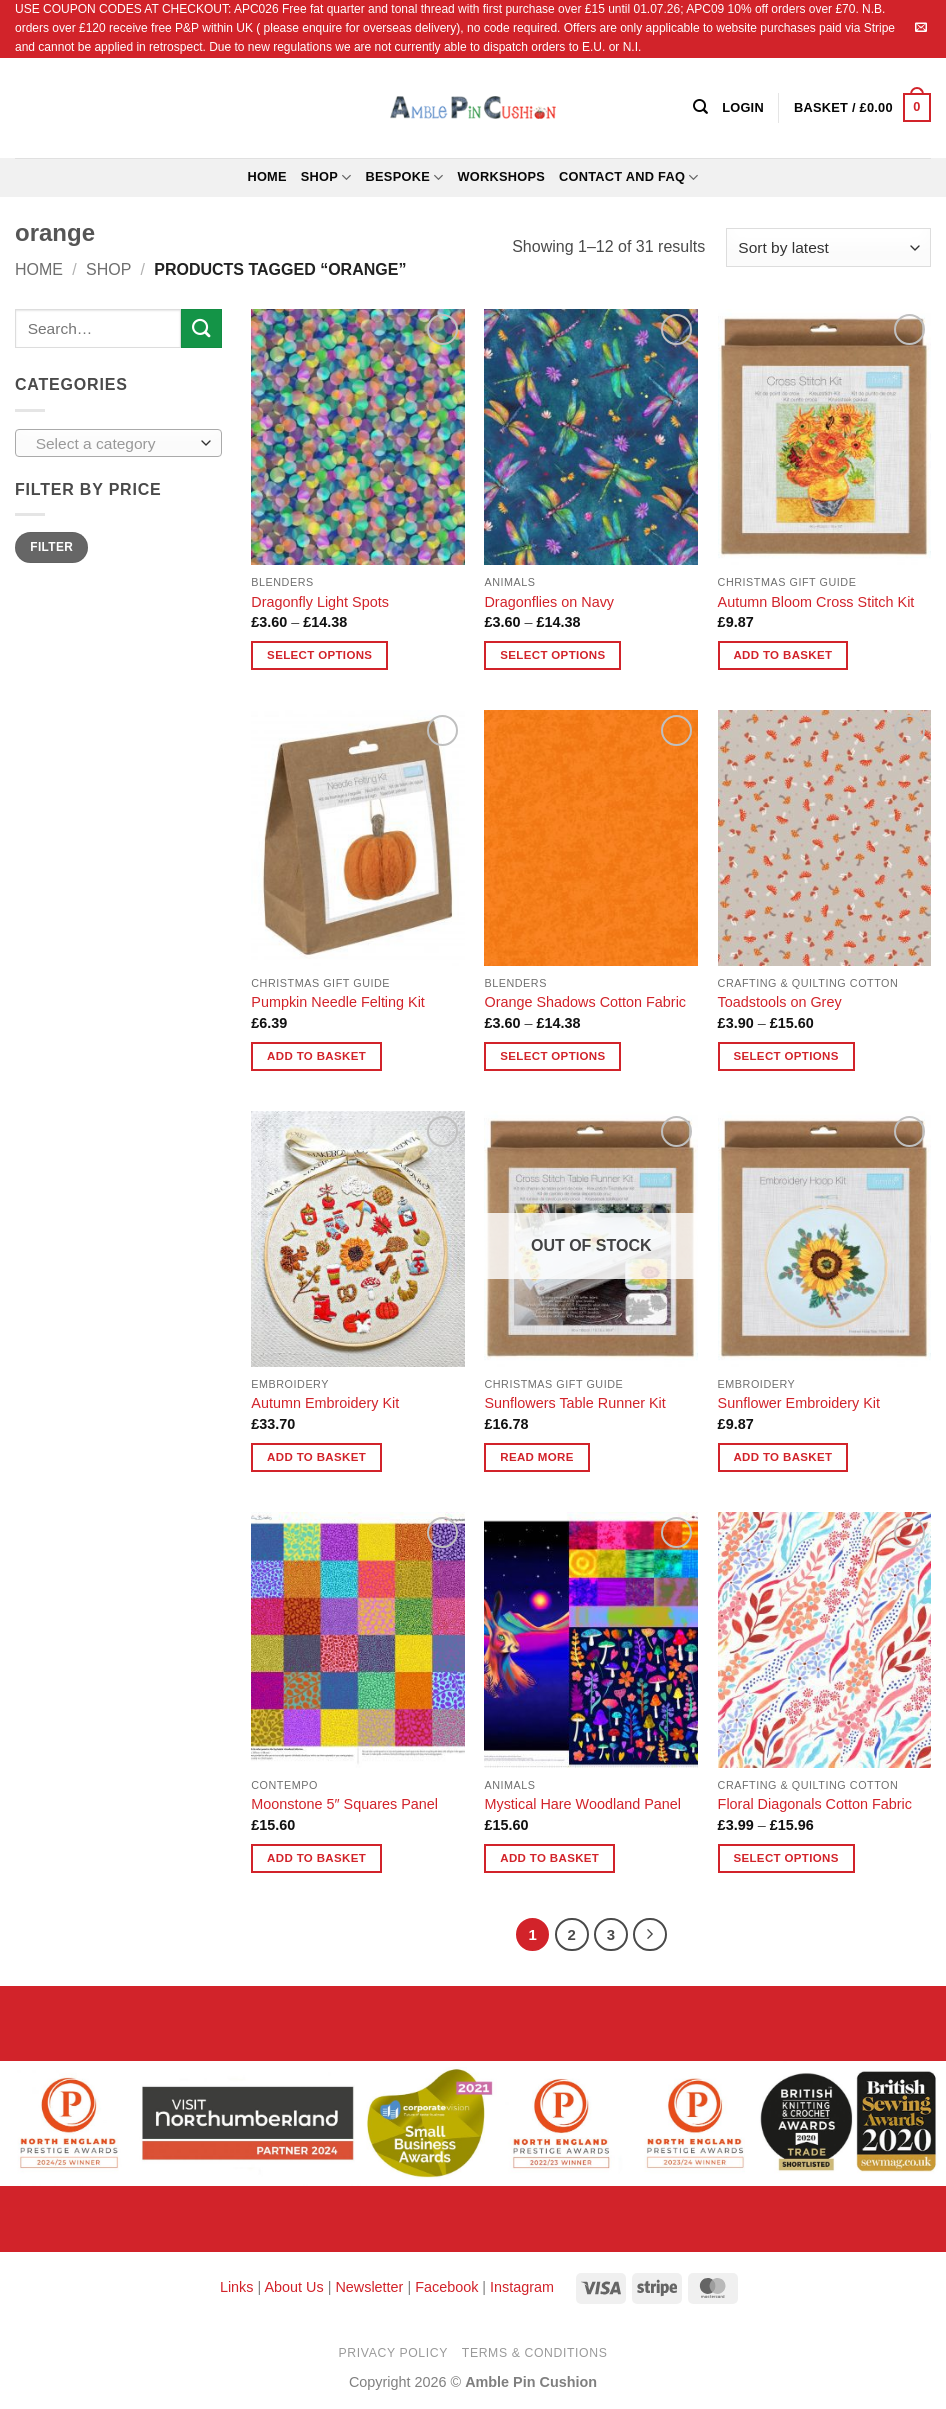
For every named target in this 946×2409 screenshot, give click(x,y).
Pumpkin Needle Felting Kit (338, 1002)
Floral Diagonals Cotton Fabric (815, 1804)
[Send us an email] (921, 28)
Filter (51, 547)
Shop (326, 177)
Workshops (501, 176)
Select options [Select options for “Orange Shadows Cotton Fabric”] (552, 1056)
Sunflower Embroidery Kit (799, 1403)
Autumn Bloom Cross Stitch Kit (816, 602)
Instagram (522, 2287)
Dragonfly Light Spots (320, 602)
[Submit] (201, 328)
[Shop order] (828, 247)
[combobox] (118, 443)
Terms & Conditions (535, 2353)
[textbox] (113, 444)
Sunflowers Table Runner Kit (574, 1403)
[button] (862, 108)
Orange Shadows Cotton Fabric (585, 1002)
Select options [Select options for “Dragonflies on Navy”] (552, 655)
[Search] (700, 107)
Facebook (446, 2287)
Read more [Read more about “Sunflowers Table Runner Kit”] (537, 1457)
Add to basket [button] (782, 655)
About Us (293, 2287)
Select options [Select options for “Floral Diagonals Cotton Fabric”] (785, 1858)
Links (239, 2287)
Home (266, 176)
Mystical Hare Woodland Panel (582, 1804)
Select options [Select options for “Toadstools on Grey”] (785, 1056)
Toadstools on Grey (780, 1002)
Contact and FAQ (629, 177)
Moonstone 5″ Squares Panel (344, 1804)
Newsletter (369, 2287)
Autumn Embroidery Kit (325, 1403)
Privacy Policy (393, 2353)
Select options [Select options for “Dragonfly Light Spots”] (319, 655)
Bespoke (405, 177)
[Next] (650, 1935)
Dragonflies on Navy (549, 602)
